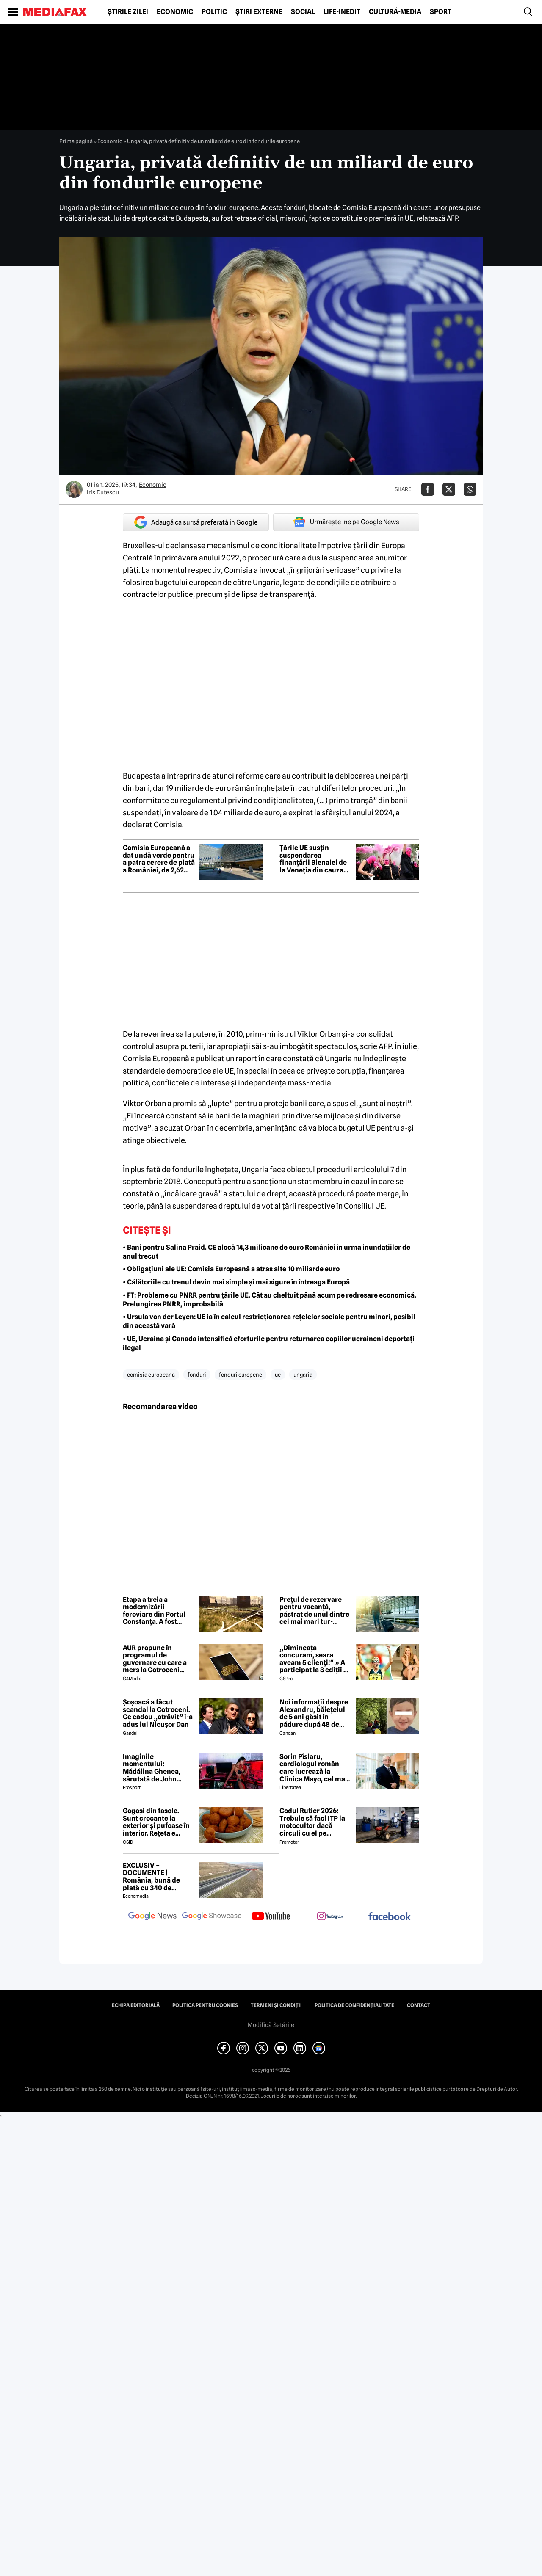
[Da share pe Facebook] (427, 489)
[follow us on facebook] (389, 1917)
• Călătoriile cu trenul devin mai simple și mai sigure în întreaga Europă (236, 1282)
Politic (214, 11)
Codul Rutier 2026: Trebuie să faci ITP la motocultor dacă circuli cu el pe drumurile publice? (312, 1822)
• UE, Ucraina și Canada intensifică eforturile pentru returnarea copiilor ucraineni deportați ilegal (269, 1343)
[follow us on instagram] (330, 1917)
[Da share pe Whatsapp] (470, 489)
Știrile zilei (128, 11)
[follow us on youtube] (271, 1917)
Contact (418, 2005)
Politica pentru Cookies (205, 2005)
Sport (440, 11)
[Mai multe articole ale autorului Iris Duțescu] (74, 489)
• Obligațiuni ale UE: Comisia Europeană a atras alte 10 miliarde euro (231, 1269)
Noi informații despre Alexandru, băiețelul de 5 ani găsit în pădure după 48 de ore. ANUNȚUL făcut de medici (313, 1713)
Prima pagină (76, 141)
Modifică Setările (271, 2024)
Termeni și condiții (276, 2005)
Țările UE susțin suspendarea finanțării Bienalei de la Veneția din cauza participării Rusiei (313, 859)
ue (278, 1374)
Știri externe (258, 11)
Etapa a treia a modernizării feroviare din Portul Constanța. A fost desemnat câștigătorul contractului (154, 1611)
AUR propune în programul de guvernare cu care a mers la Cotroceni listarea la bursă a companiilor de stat (155, 1659)
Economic (175, 11)
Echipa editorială (136, 2005)
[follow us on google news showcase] (211, 1917)
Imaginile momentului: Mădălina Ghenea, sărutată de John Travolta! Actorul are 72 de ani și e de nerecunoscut (156, 1768)
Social (303, 11)
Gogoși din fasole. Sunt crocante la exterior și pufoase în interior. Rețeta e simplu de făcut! (156, 1822)
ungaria (302, 1374)
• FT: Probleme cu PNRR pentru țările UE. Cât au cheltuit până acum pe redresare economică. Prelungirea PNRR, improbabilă (269, 1299)
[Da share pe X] (448, 489)
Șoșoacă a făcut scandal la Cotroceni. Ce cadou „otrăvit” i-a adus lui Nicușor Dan (158, 1713)
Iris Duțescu (103, 492)
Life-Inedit (342, 11)
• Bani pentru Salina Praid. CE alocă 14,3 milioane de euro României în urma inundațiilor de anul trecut (266, 1251)
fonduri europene (240, 1374)
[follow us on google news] (152, 1917)
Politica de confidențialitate (354, 2005)
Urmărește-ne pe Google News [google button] (346, 522)
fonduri (197, 1374)
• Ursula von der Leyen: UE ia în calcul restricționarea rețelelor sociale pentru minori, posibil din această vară (269, 1321)
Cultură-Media (395, 11)
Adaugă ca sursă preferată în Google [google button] (195, 522)
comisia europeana (151, 1374)
